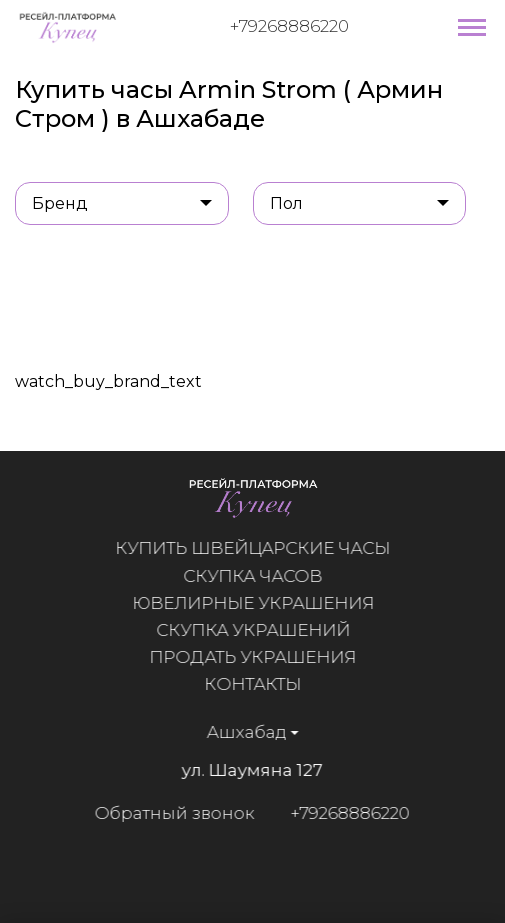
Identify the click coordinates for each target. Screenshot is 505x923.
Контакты (253, 684)
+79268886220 (289, 26)
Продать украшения (253, 657)
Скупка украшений (253, 630)
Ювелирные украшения (253, 603)
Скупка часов (253, 576)
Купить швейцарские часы (253, 548)
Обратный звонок (174, 813)
